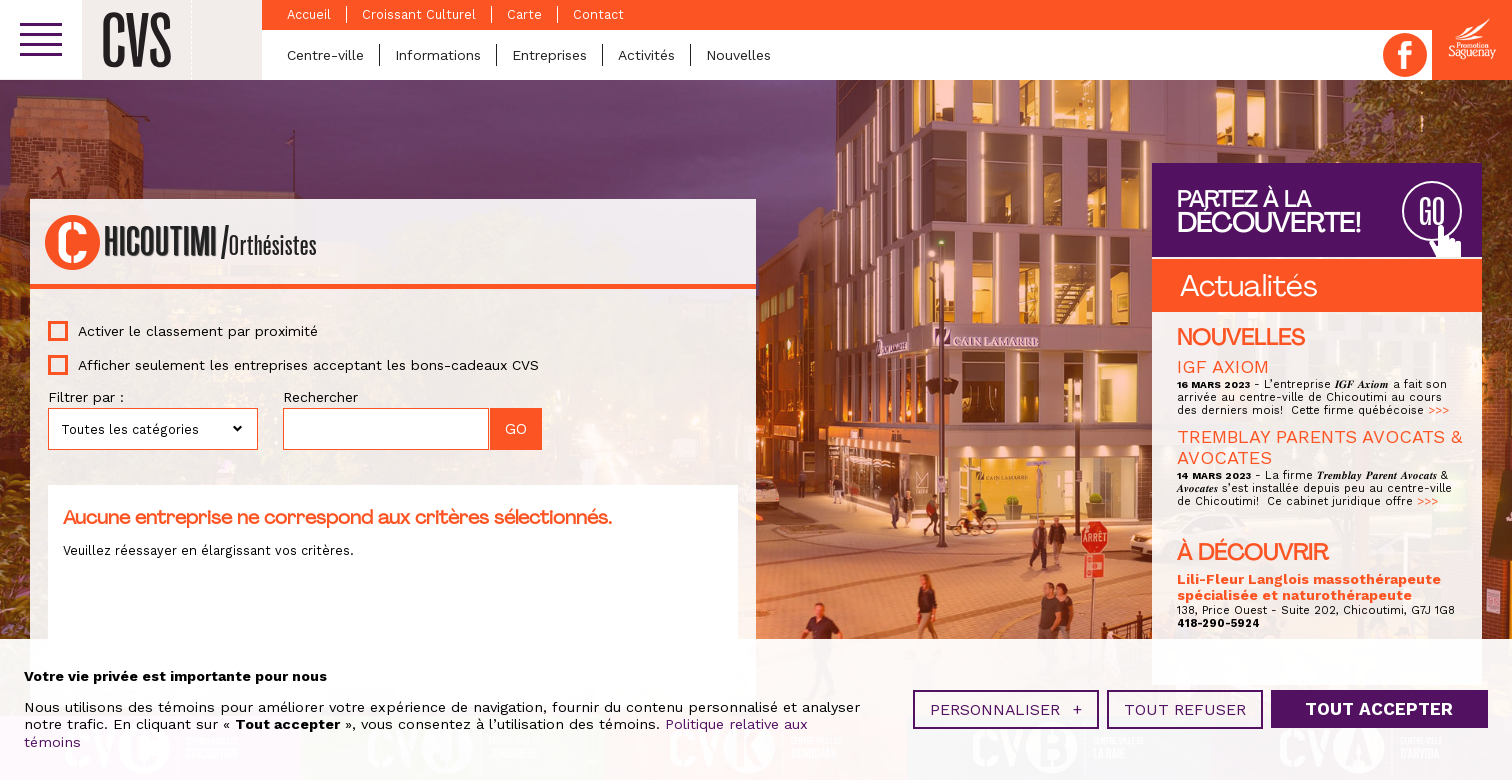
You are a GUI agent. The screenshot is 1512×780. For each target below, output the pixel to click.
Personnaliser (1006, 707)
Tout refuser (1185, 707)
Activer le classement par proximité (198, 331)
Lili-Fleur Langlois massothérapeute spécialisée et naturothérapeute (1309, 587)
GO (1432, 212)
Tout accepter (1379, 707)
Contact (598, 14)
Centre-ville (325, 55)
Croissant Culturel (419, 14)
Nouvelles (738, 55)
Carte (524, 14)
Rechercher (320, 397)
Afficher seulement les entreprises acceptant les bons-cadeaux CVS (308, 365)
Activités (646, 55)
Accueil (309, 14)
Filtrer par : (86, 397)
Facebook (1405, 55)
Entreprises (549, 55)
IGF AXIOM (1223, 366)
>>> (1438, 410)
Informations (438, 55)
